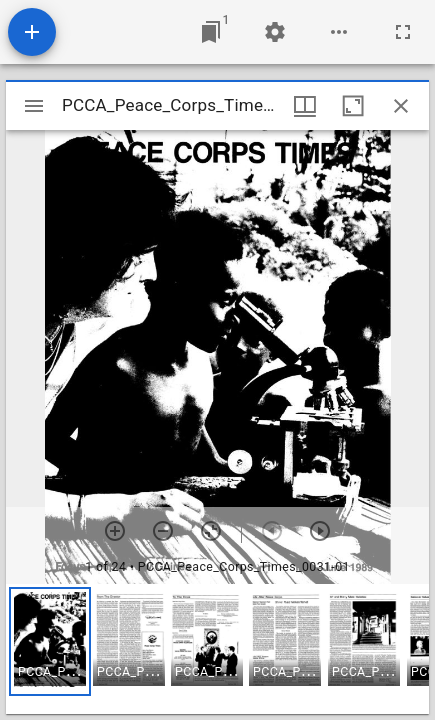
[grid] (217, 649)
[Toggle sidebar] (34, 106)
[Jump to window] (211, 32)
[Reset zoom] (211, 531)
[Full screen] (403, 32)
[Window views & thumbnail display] (305, 106)
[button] (50, 641)
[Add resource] (32, 32)
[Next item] (320, 531)
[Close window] (401, 106)
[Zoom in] (115, 531)
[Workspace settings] (275, 32)
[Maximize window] (353, 106)
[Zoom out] (163, 531)
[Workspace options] (339, 32)
